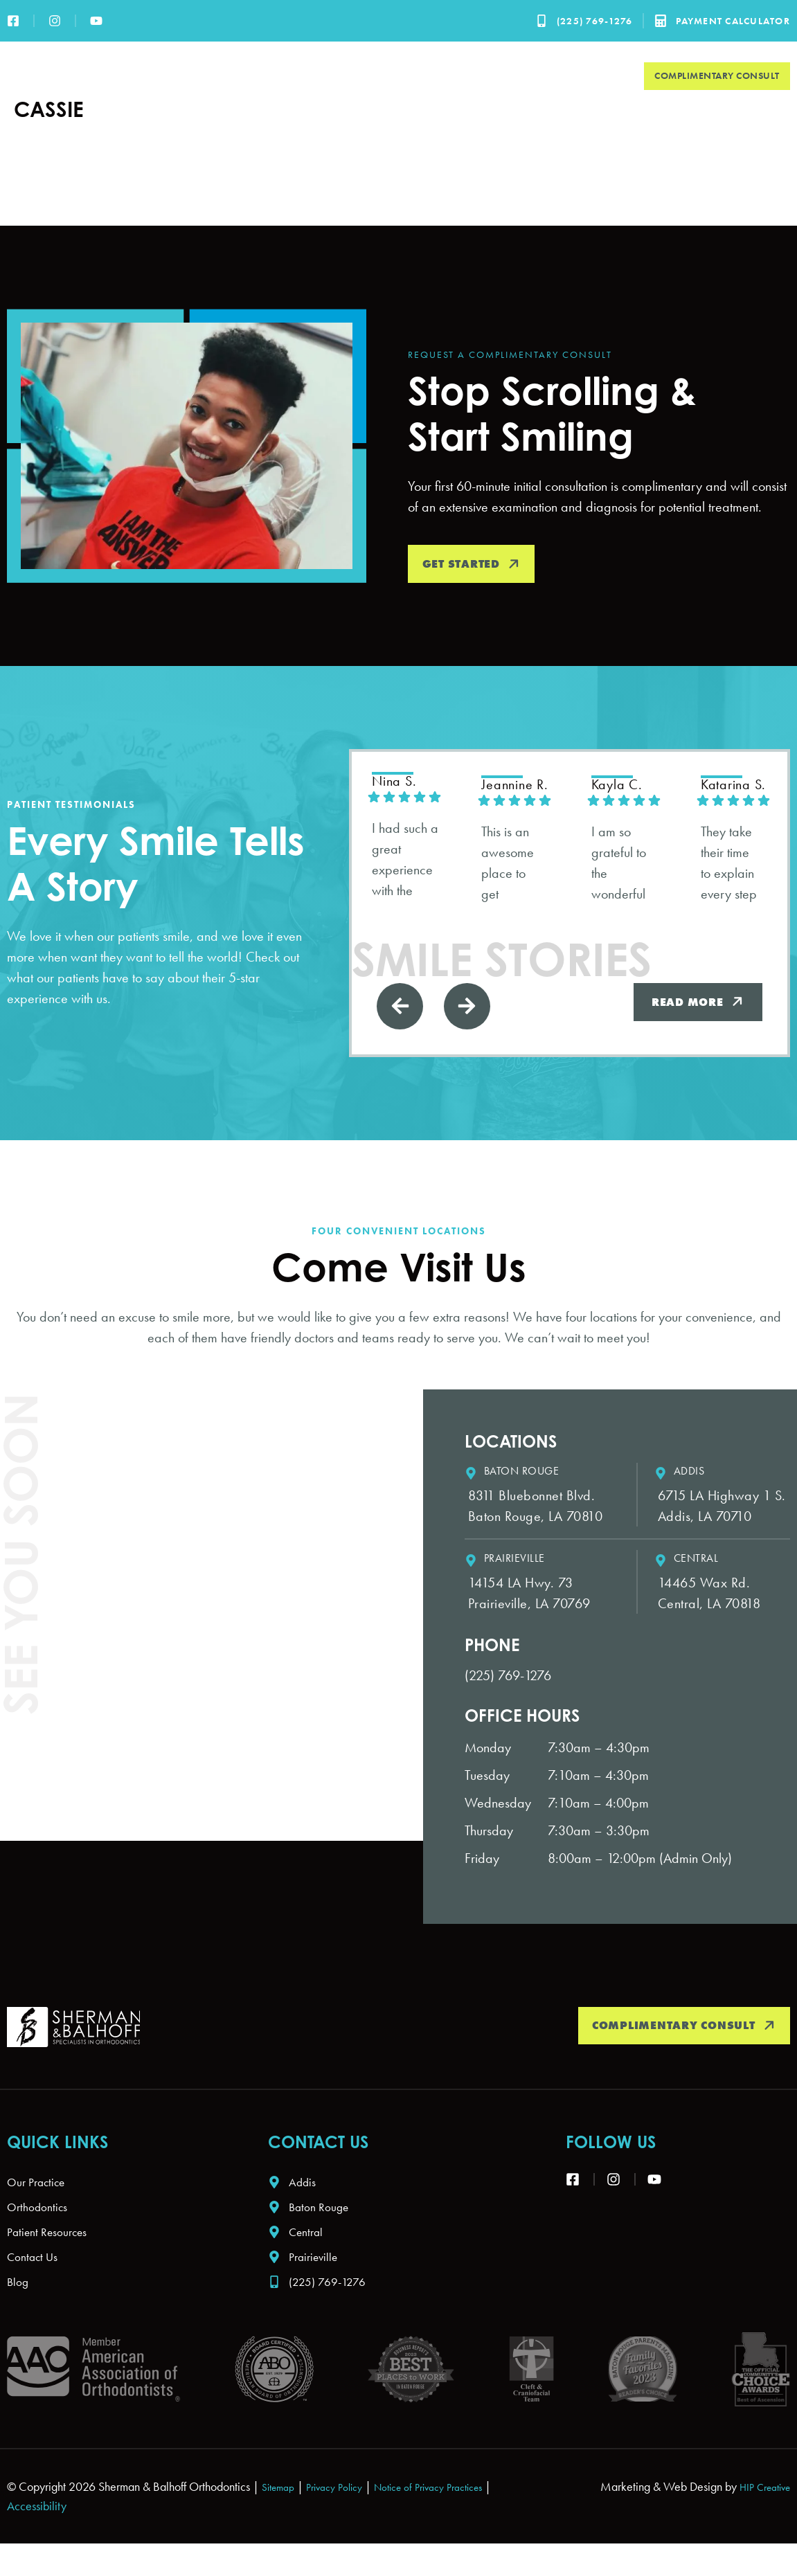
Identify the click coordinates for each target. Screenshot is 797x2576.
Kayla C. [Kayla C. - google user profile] (621, 785)
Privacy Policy (345, 2519)
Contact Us (595, 76)
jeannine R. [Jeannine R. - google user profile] (520, 785)
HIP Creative (759, 2519)
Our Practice (293, 76)
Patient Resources (500, 76)
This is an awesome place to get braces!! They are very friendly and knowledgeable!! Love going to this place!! (514, 866)
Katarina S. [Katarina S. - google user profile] (739, 785)
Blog (19, 2313)
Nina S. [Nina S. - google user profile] (398, 782)
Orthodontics (391, 76)
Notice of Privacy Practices (453, 2519)
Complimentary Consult (717, 75)
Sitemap (281, 2519)
